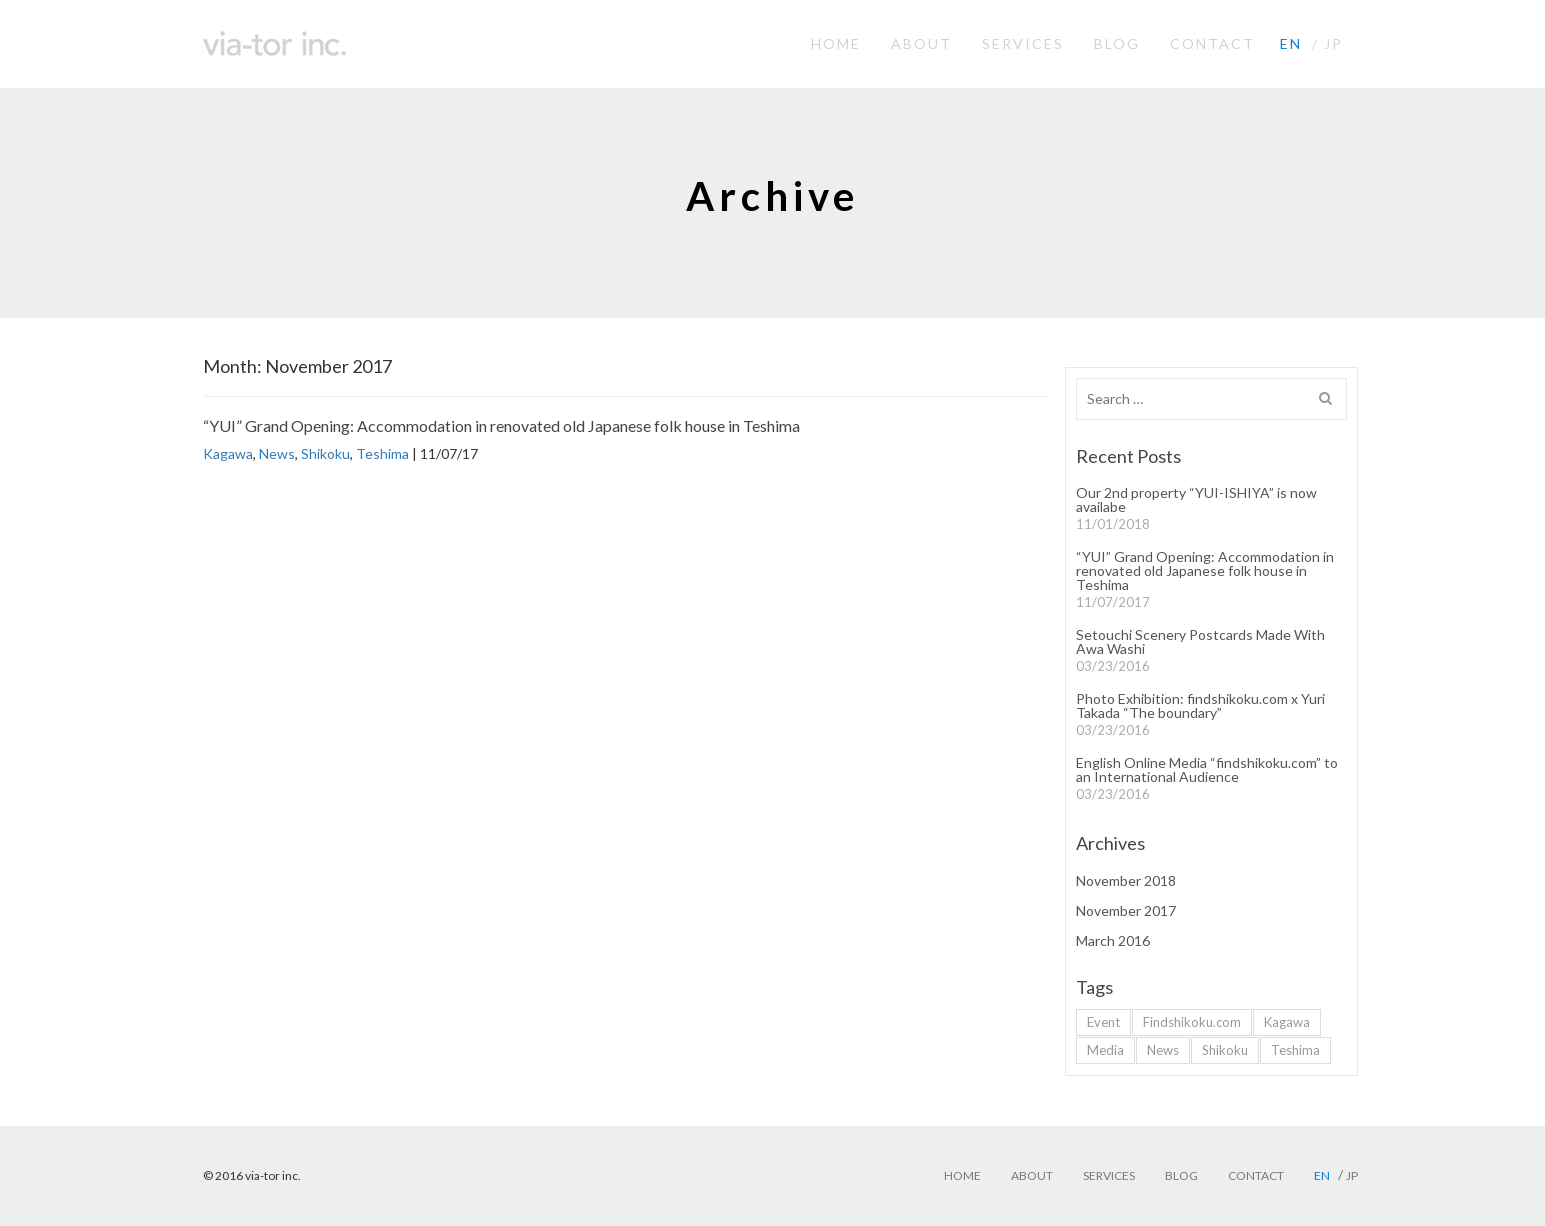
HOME (836, 43)
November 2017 (1126, 911)
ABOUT (921, 43)
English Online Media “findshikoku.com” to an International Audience (1207, 770)
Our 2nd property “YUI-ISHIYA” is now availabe (1196, 500)
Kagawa (228, 453)
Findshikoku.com (1192, 1022)
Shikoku (325, 453)
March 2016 (1113, 941)
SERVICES (1023, 43)
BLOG (1117, 43)
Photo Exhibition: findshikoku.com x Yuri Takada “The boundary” (1200, 706)
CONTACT (1212, 43)
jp (1333, 43)
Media (1105, 1050)
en (1291, 43)
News (277, 453)
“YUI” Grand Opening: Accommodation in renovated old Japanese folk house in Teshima (501, 425)
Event (1103, 1022)
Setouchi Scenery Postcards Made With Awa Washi (1200, 642)
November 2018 (1126, 881)
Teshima (382, 453)
